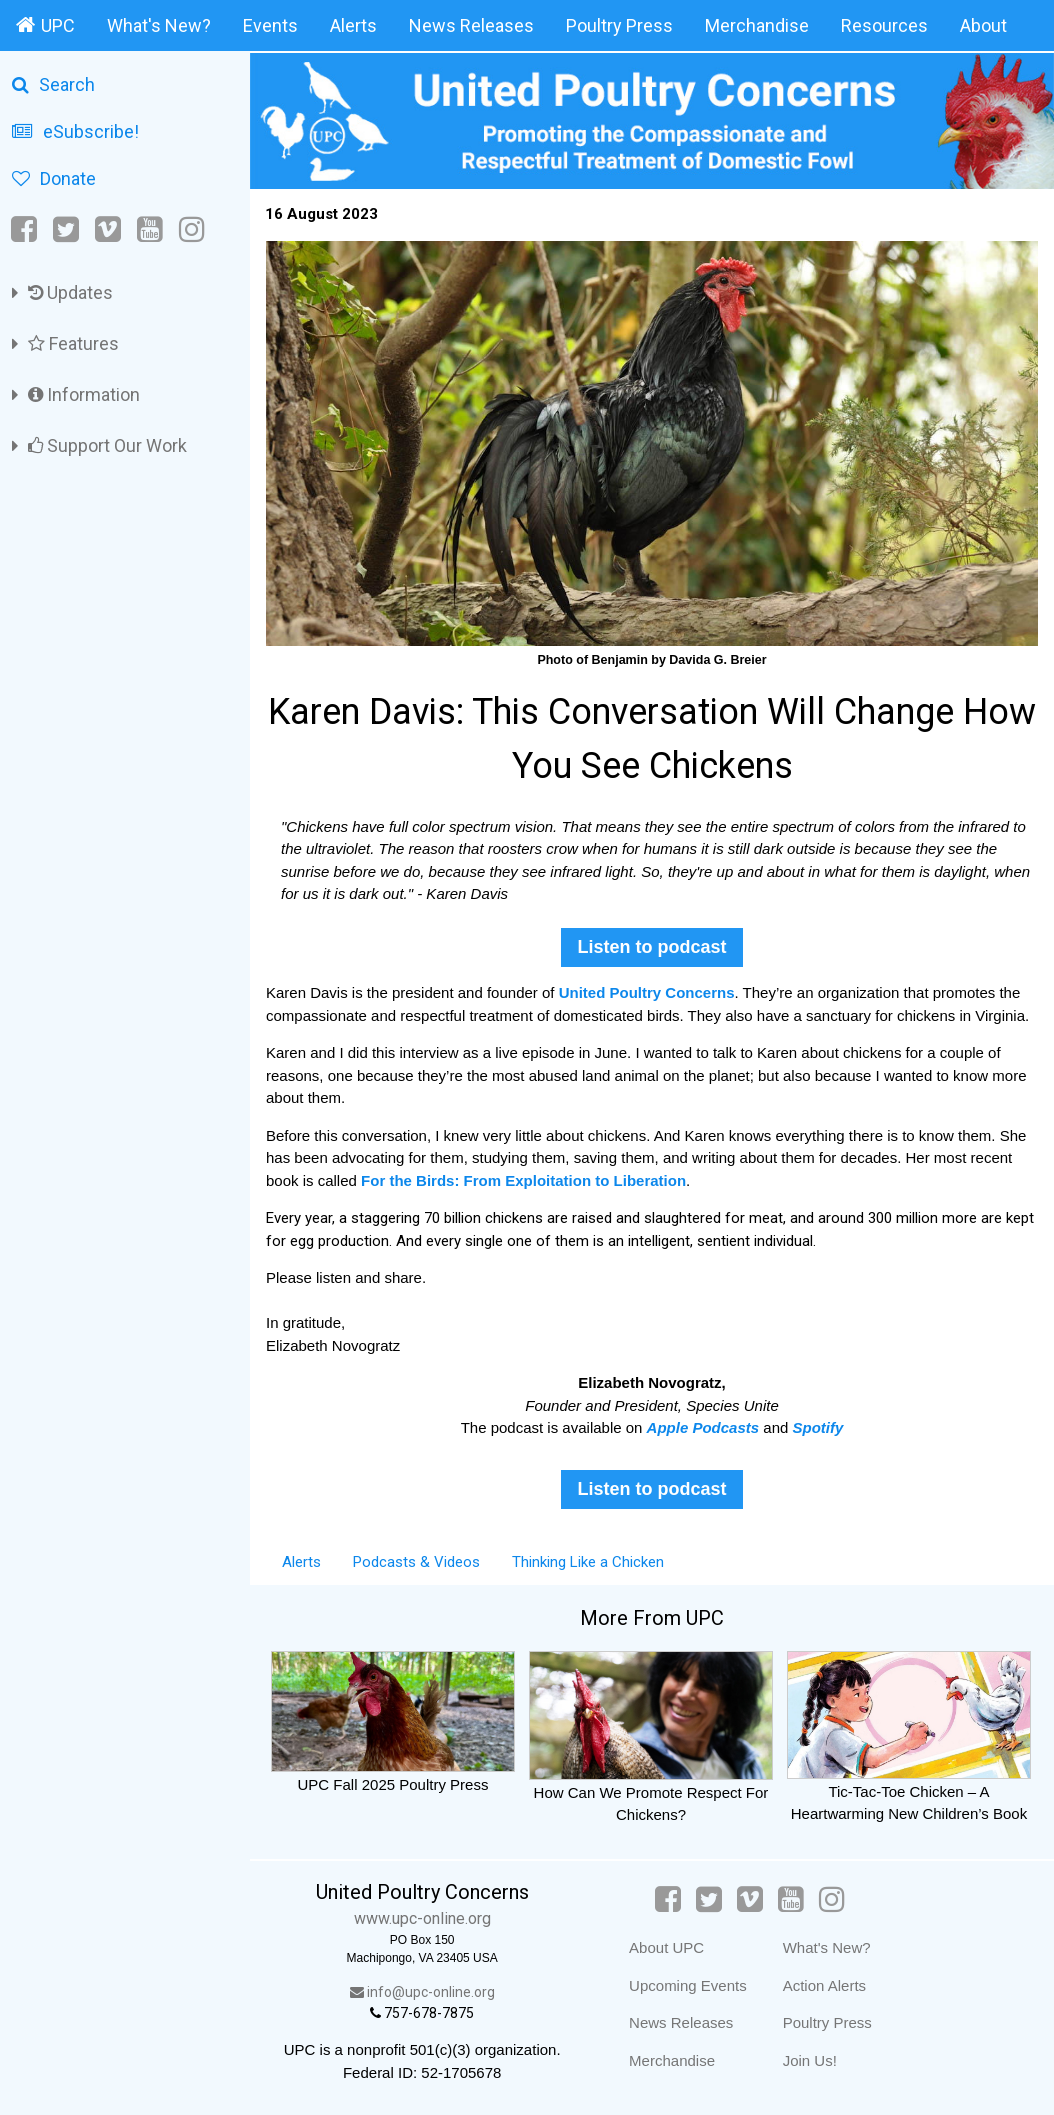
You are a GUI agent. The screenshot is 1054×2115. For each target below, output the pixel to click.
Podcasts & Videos (416, 1562)
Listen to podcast (651, 947)
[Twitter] (66, 229)
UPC (45, 25)
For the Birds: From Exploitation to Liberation (523, 1180)
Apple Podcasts (703, 1427)
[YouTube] (150, 229)
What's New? (159, 25)
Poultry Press (619, 25)
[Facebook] (25, 229)
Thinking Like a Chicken (588, 1562)
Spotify (818, 1427)
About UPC (666, 1947)
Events (270, 25)
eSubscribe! (75, 131)
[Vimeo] (108, 229)
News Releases (471, 25)
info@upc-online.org (422, 1992)
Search (53, 84)
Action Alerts (824, 1985)
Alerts (353, 25)
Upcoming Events (688, 1985)
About (983, 25)
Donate (54, 178)
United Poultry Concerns (647, 992)
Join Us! (810, 2060)
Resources (884, 25)
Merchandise (757, 25)
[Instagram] (192, 229)
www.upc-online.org (422, 1918)
